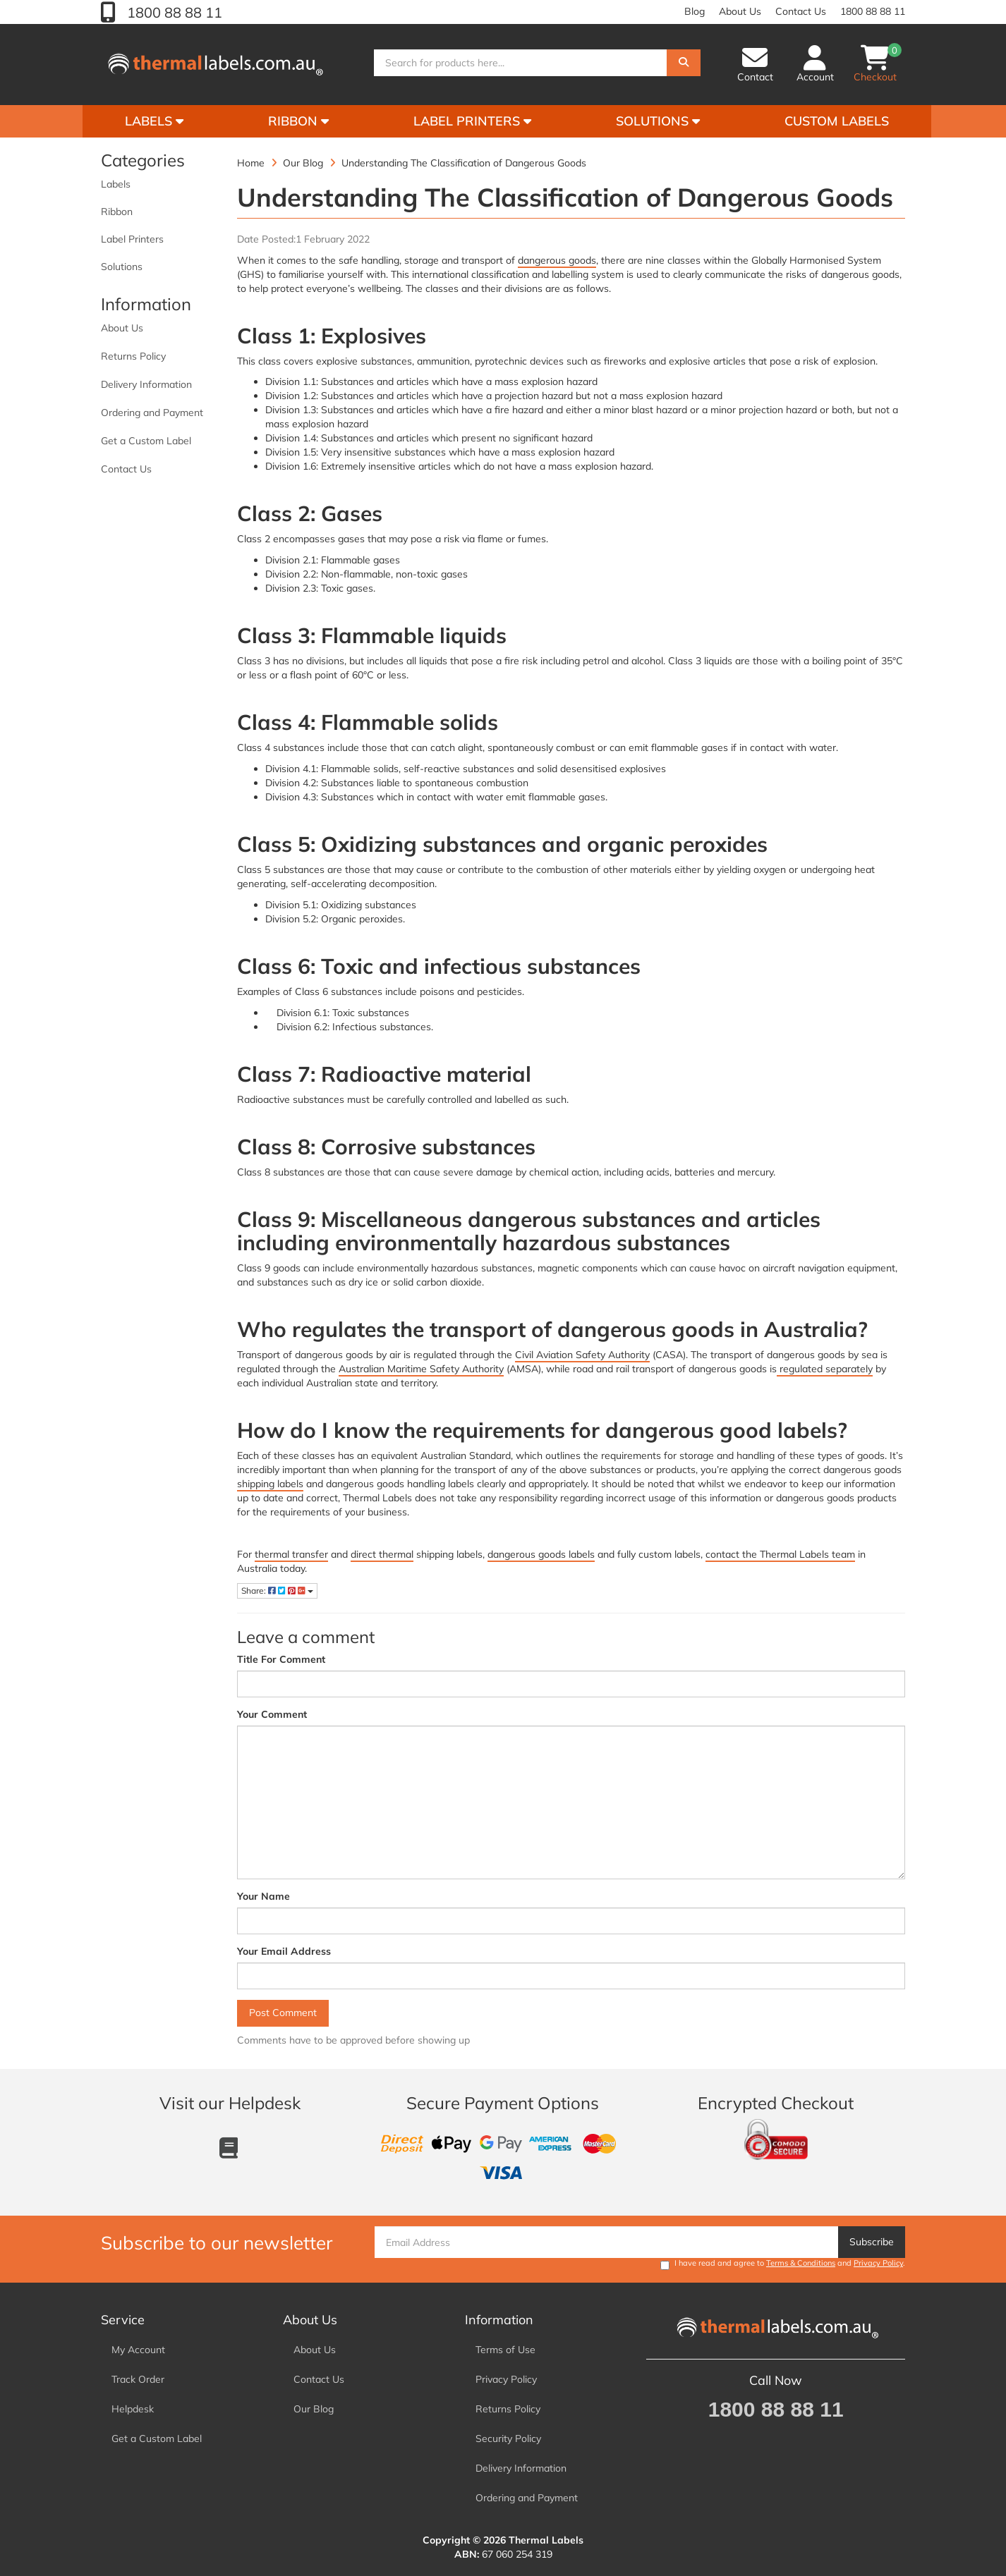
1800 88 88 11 (172, 12)
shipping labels (270, 1483)
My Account (138, 2349)
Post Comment (283, 2012)
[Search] (684, 65)
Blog (694, 11)
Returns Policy (133, 356)
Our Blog (313, 2409)
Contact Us (800, 11)
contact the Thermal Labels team (780, 1554)
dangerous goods (557, 260)
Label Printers (472, 121)
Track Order (137, 2379)
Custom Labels (836, 121)
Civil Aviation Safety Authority (582, 1354)
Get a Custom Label (146, 440)
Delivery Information (146, 384)
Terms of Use (505, 2349)
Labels (154, 121)
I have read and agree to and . (782, 2264)
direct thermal (382, 1554)
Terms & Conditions (800, 2263)
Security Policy (508, 2438)
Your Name (263, 1896)
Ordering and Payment (152, 412)
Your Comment (272, 1714)
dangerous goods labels (541, 1554)
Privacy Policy (878, 2263)
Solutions (658, 121)
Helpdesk (132, 2409)
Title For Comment (281, 1659)
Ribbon (298, 121)
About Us (740, 11)
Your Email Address (284, 1951)
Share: (277, 1590)
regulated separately (825, 1368)
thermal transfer (291, 1554)
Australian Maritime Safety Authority (421, 1368)
